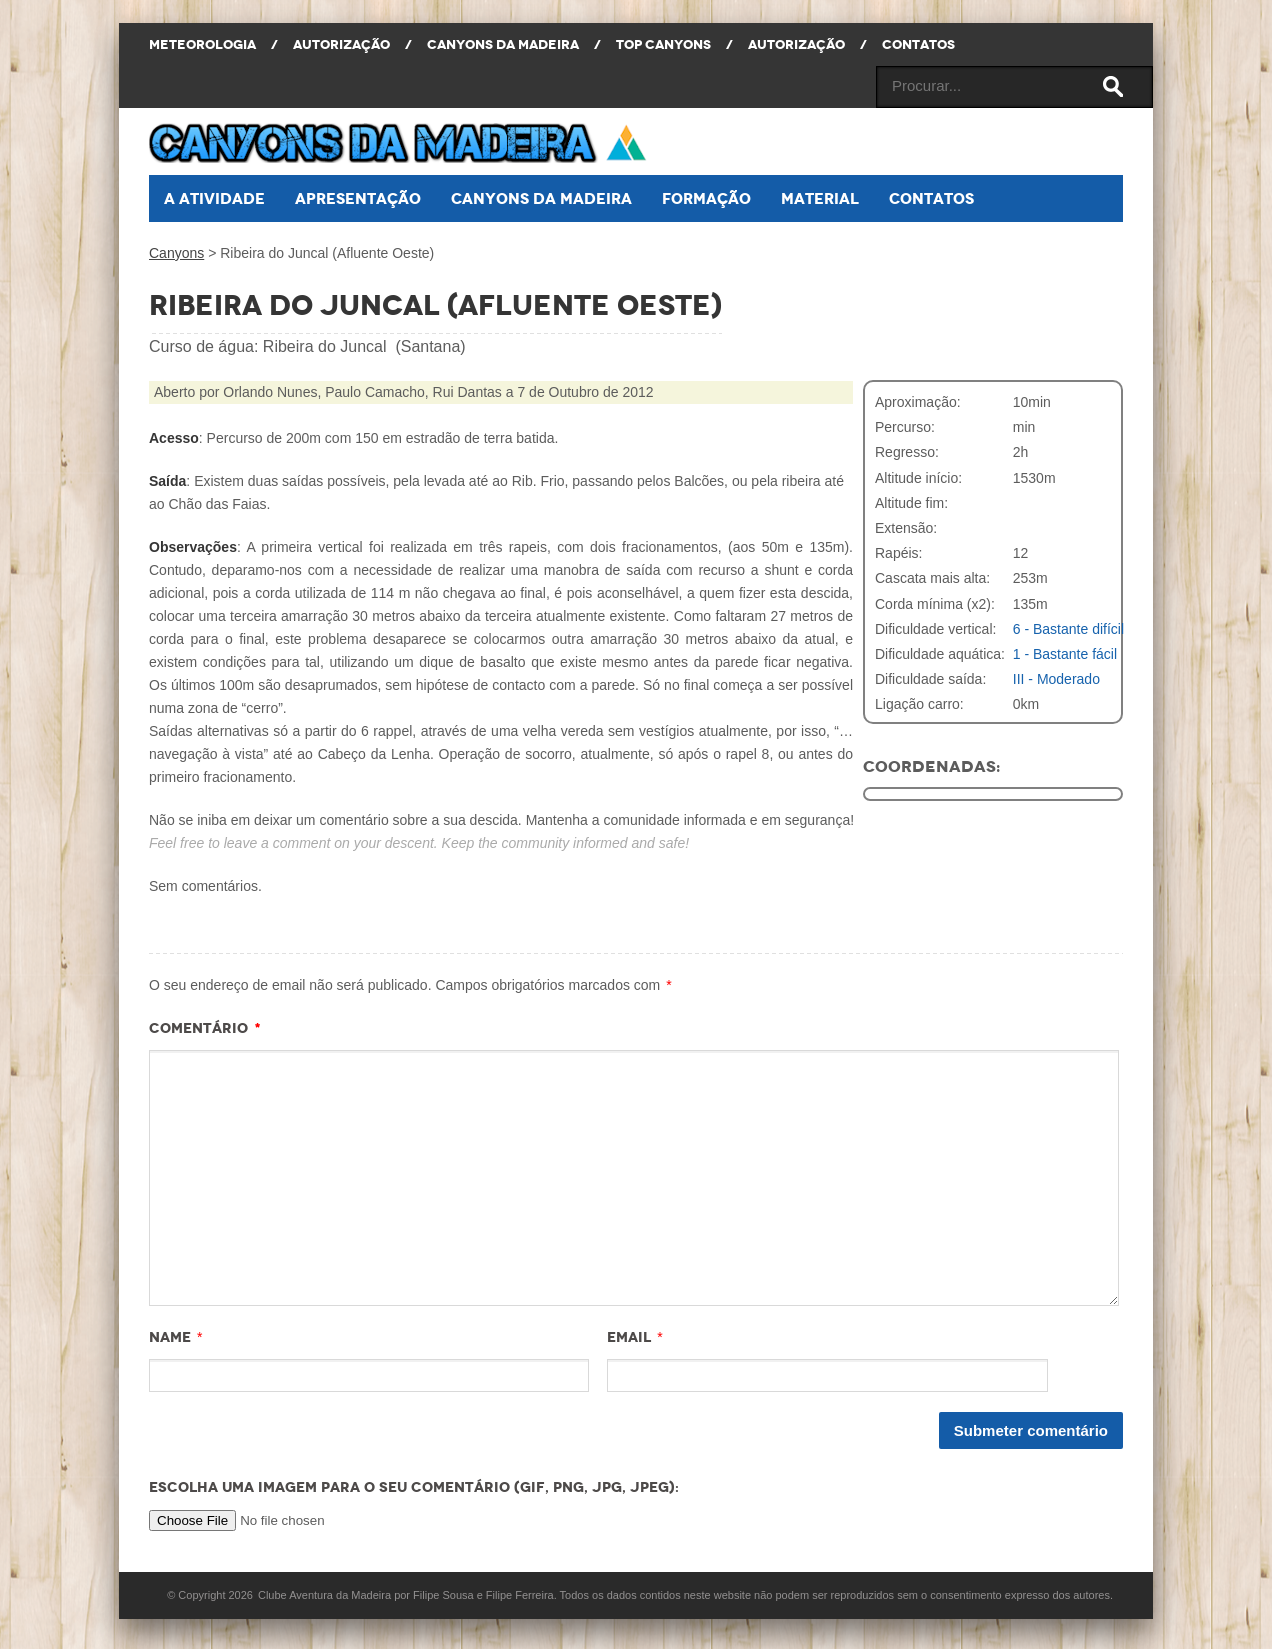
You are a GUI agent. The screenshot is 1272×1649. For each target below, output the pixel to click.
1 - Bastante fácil (1065, 654)
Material (820, 198)
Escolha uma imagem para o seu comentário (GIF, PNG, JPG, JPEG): (414, 1487)
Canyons (176, 253)
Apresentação (358, 198)
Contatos (931, 198)
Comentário (205, 1028)
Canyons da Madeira (541, 198)
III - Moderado (1056, 679)
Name (170, 1337)
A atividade (214, 198)
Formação (706, 198)
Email (629, 1337)
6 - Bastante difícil (1068, 629)
